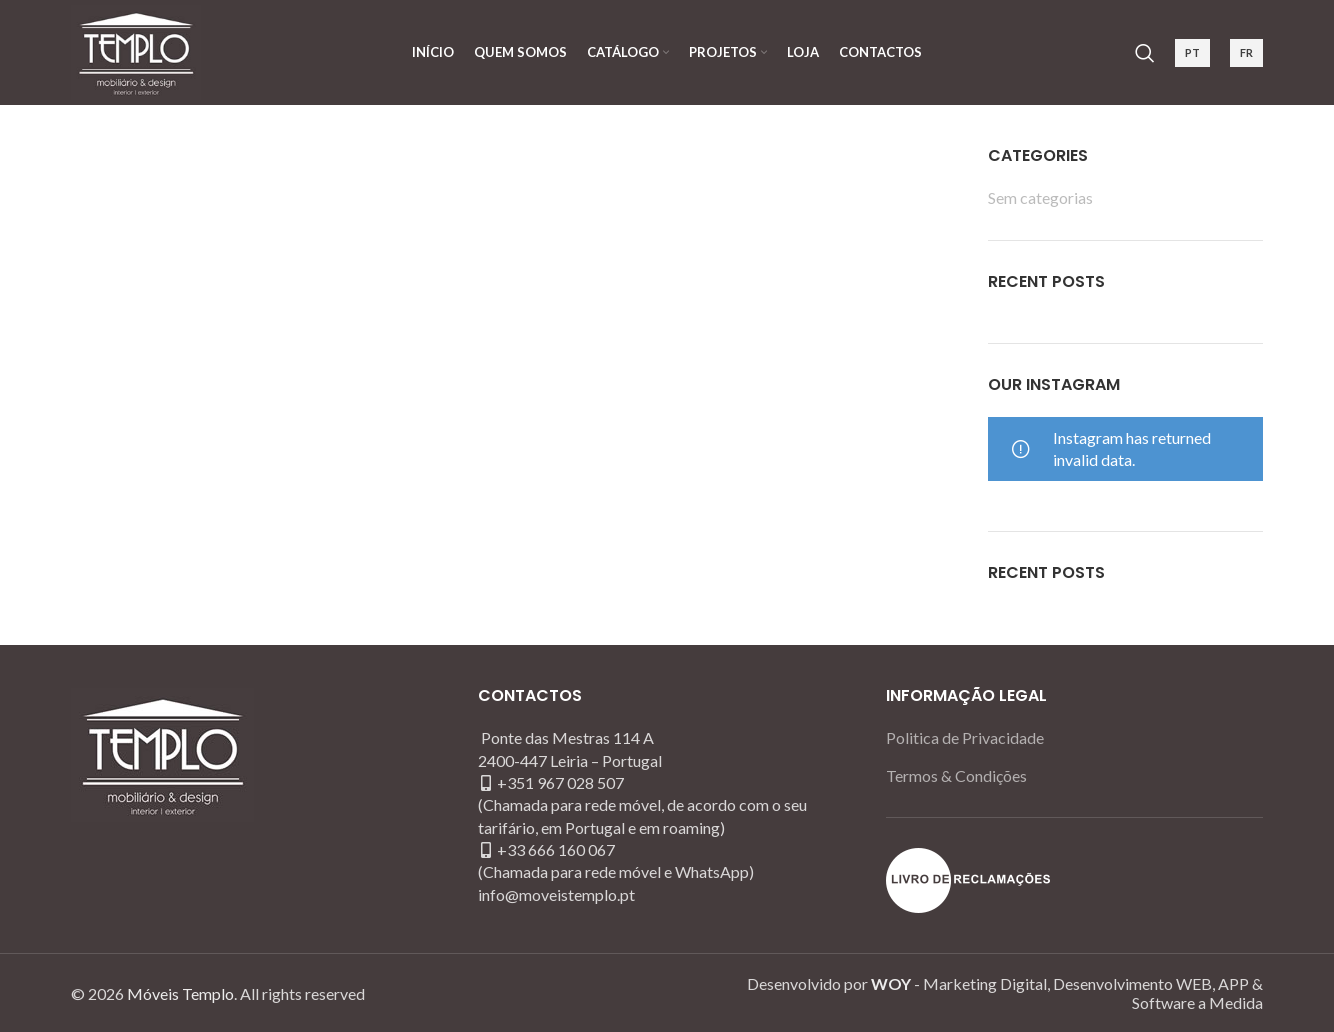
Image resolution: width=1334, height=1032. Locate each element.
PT (1192, 52)
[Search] (1145, 53)
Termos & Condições (956, 775)
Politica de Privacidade (965, 737)
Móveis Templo (180, 993)
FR (1246, 52)
